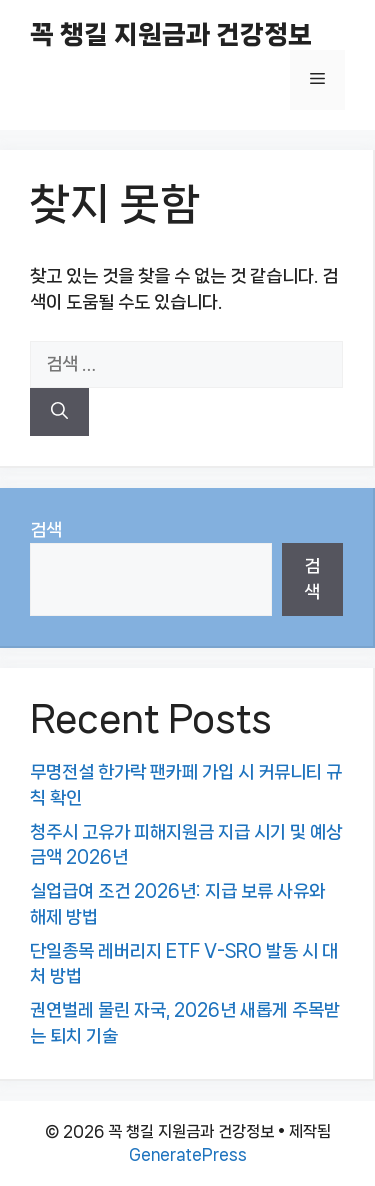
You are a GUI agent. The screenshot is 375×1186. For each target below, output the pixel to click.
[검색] (59, 412)
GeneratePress (188, 1154)
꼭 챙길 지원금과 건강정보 (171, 34)
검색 (46, 530)
